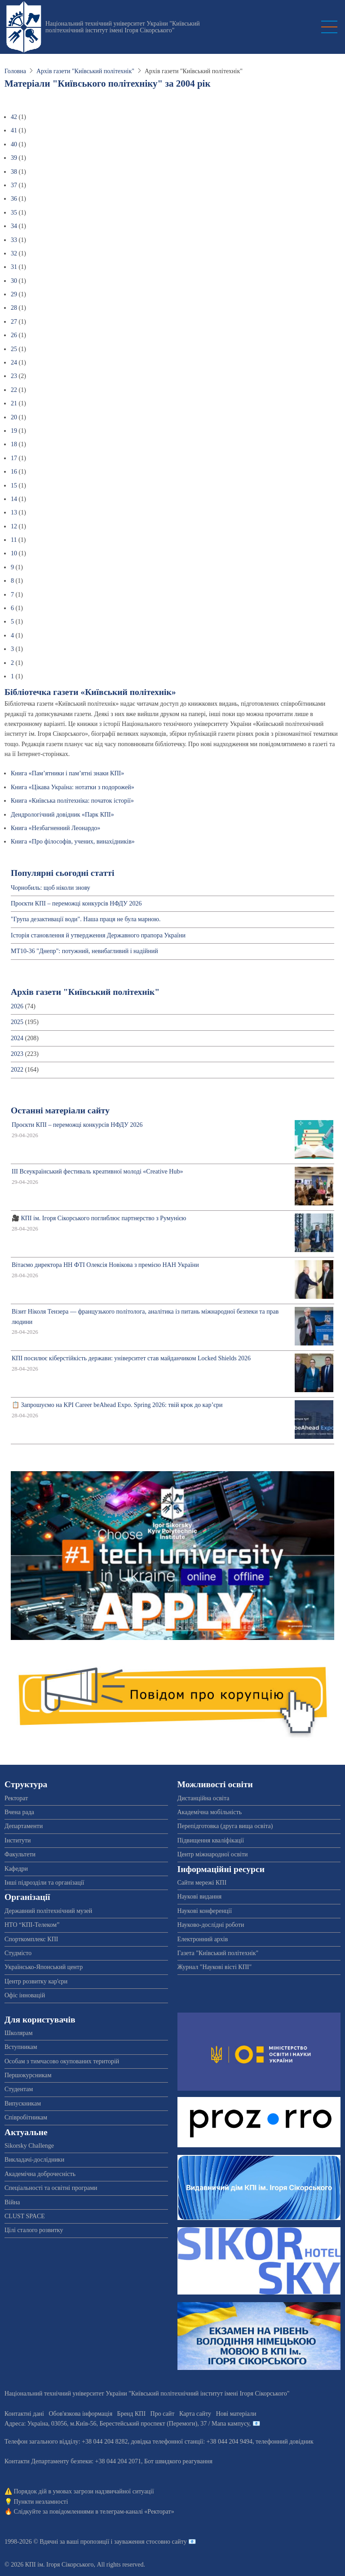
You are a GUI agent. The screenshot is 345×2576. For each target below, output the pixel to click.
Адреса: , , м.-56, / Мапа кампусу (126, 2423)
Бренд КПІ (131, 2413)
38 (14, 171)
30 (14, 280)
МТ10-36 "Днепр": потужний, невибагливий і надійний (84, 951)
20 (14, 417)
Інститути (17, 1840)
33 (14, 240)
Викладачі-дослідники (34, 2159)
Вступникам (20, 2047)
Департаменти (23, 1826)
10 (14, 553)
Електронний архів (202, 1939)
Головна (15, 71)
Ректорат (16, 1798)
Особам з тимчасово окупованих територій (61, 2061)
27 (14, 321)
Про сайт (162, 2413)
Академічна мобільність (209, 1812)
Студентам (18, 2089)
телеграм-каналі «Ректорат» (137, 2511)
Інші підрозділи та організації (44, 1882)
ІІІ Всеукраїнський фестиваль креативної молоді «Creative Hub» (97, 1171)
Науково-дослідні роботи (210, 1924)
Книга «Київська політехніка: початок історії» (72, 800)
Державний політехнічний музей (48, 1911)
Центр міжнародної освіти (212, 1854)
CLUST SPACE (24, 2216)
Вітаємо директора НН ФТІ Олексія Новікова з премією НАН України (105, 1265)
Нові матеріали (236, 2413)
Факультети (19, 1854)
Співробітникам (25, 2117)
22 (14, 390)
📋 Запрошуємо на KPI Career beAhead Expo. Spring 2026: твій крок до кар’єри (117, 1405)
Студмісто (17, 1953)
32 (14, 253)
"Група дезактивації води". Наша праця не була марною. (86, 919)
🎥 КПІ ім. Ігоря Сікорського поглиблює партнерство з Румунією (99, 1218)
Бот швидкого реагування (178, 2461)
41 (14, 130)
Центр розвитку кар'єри (35, 1981)
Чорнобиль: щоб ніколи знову (50, 887)
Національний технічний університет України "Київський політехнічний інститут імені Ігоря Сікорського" (122, 27)
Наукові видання (199, 1896)
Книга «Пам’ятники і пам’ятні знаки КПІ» (67, 773)
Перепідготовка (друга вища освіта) (225, 1826)
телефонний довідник (285, 2441)
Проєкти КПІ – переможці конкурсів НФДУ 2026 (76, 903)
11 (14, 539)
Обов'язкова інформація (80, 2413)
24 (14, 362)
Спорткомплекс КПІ (31, 1939)
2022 (17, 1069)
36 (14, 198)
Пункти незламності (41, 2501)
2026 (17, 1006)
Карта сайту (195, 2413)
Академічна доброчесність (39, 2174)
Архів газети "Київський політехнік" (85, 71)
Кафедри (16, 1868)
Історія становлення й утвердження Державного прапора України (98, 935)
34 (14, 226)
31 (14, 267)
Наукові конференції (204, 1911)
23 (14, 376)
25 (14, 349)
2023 (17, 1054)
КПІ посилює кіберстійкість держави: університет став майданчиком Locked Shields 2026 (131, 1358)
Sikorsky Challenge (29, 2145)
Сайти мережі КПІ (202, 1882)
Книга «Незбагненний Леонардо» (55, 828)
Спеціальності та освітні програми (50, 2188)
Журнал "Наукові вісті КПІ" (214, 1967)
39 (14, 157)
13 (14, 512)
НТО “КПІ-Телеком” (31, 1924)
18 (14, 444)
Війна (12, 2202)
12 (14, 526)
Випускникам (22, 2103)
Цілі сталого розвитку (33, 2230)
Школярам (18, 2033)
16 (14, 471)
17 (14, 458)
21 (14, 403)
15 (14, 485)
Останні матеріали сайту (60, 1110)
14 (14, 499)
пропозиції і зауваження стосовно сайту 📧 (138, 2541)
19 (14, 430)
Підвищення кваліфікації (210, 1840)
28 (14, 307)
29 (14, 294)
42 (14, 117)
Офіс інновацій (24, 1995)
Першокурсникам (28, 2075)
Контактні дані (24, 2413)
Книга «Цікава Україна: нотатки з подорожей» (72, 787)
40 (14, 144)
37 (14, 185)
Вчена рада (19, 1812)
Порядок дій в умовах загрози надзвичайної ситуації (84, 2491)
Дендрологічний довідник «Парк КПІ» (62, 814)
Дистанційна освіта (203, 1798)
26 (14, 335)
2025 (17, 1022)
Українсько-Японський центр (43, 1967)
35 (14, 212)
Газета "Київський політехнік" (218, 1953)
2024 (17, 1038)
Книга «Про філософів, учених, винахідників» (73, 841)
